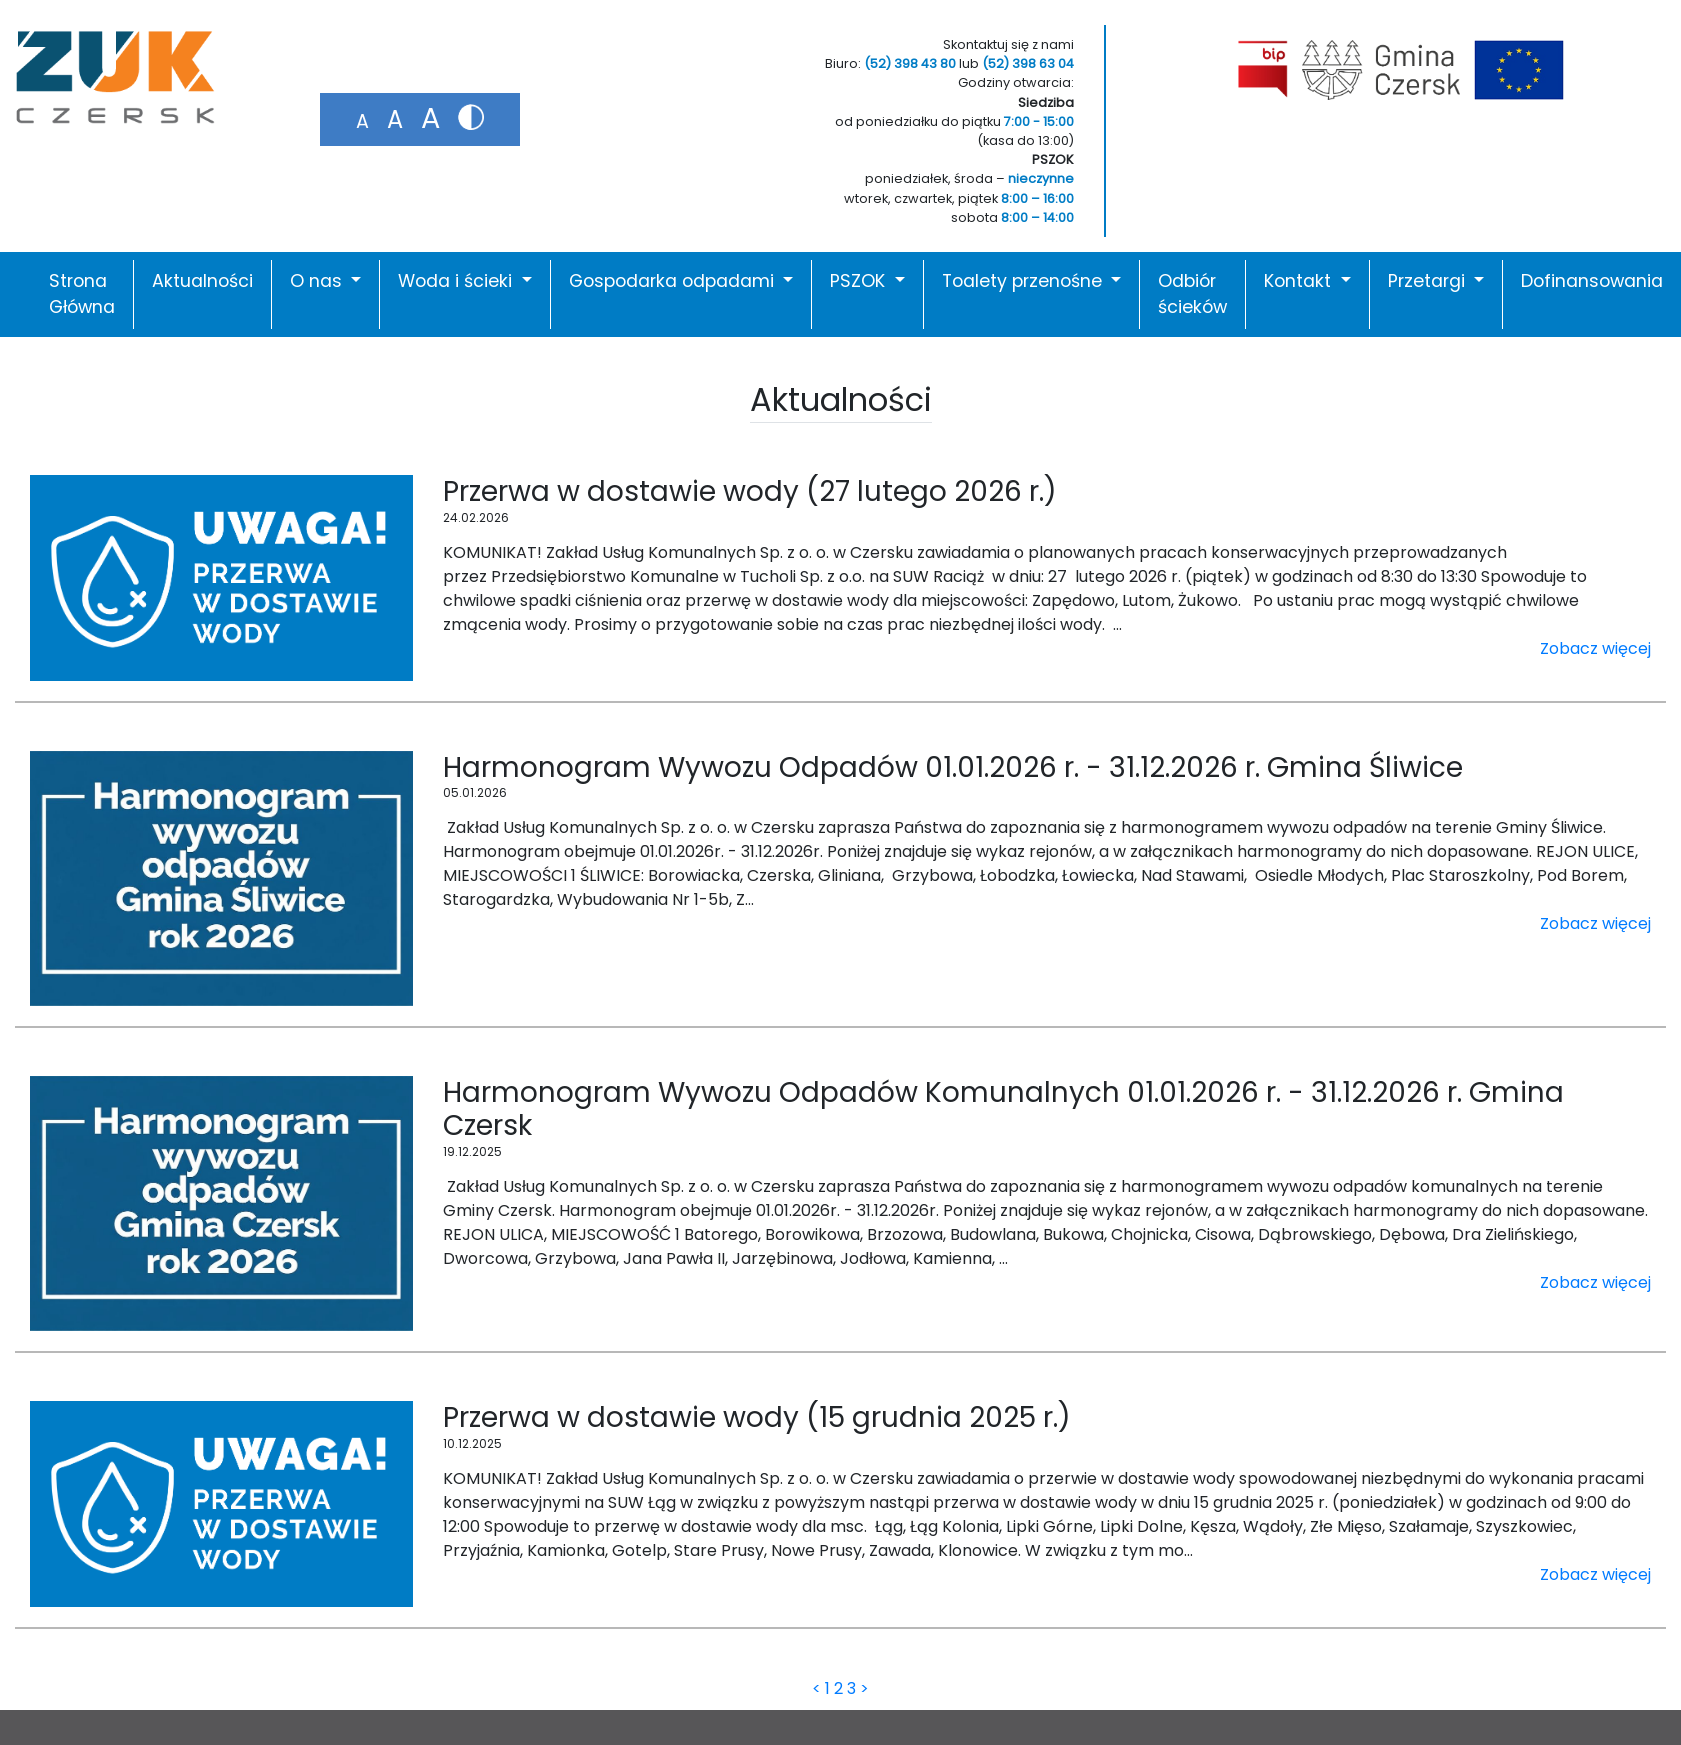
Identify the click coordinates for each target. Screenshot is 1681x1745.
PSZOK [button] (860, 281)
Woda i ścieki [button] (457, 281)
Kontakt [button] (1300, 281)
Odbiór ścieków (1192, 294)
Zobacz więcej (1595, 648)
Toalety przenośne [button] (1024, 281)
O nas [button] (318, 281)
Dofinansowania (1592, 281)
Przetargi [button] (1429, 281)
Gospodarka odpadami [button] (674, 281)
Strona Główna (82, 294)
